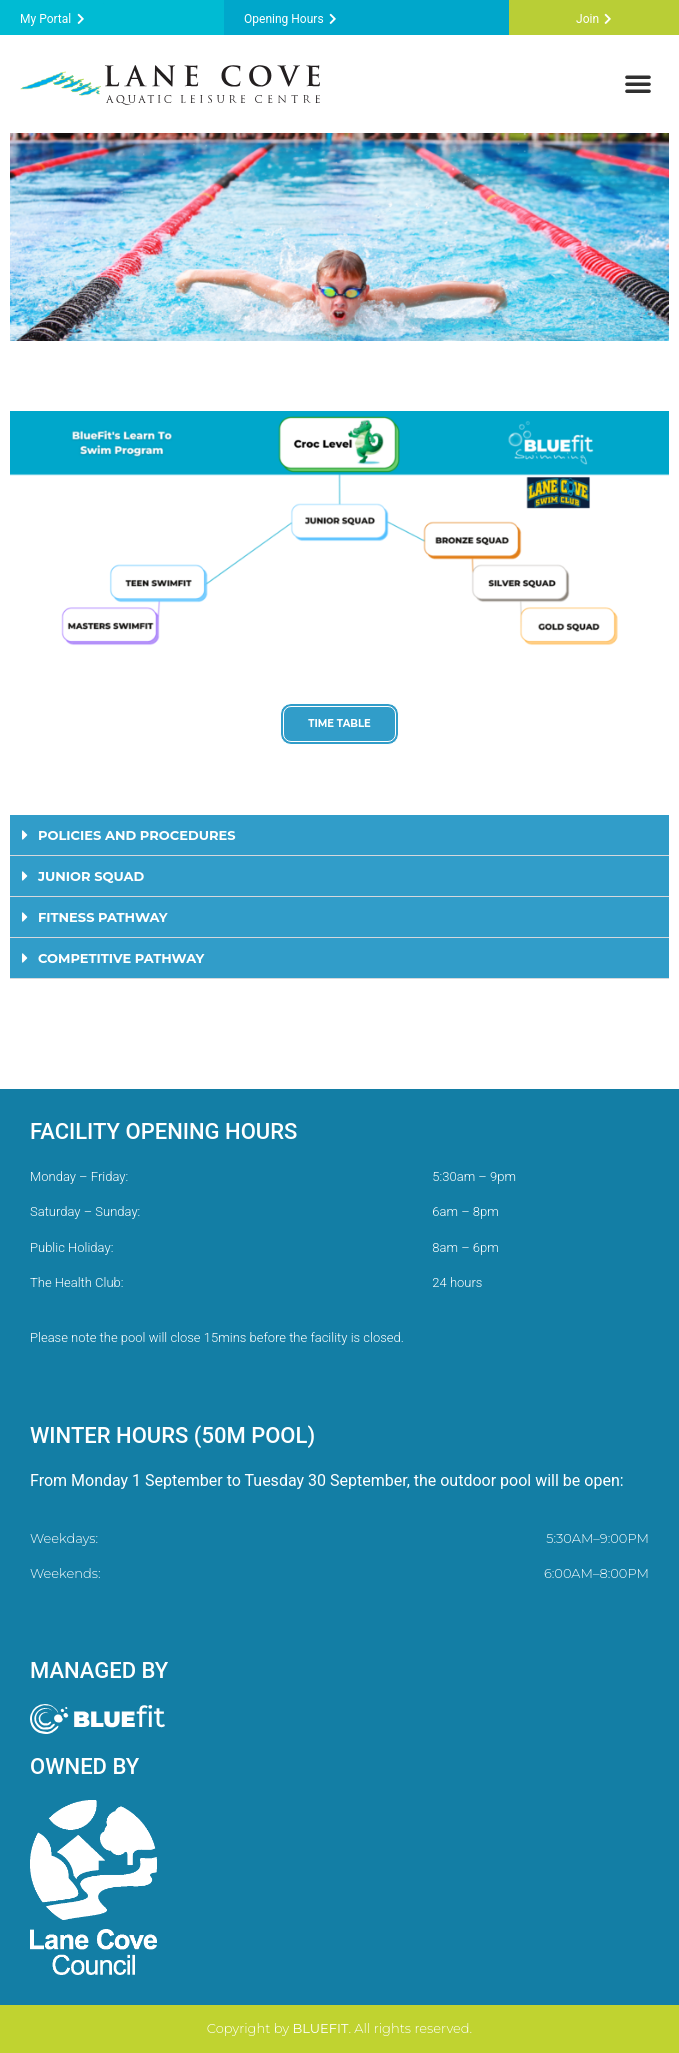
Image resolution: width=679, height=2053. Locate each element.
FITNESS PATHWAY (103, 917)
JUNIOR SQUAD (91, 876)
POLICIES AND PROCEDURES (136, 835)
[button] (638, 83)
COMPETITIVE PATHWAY (121, 958)
